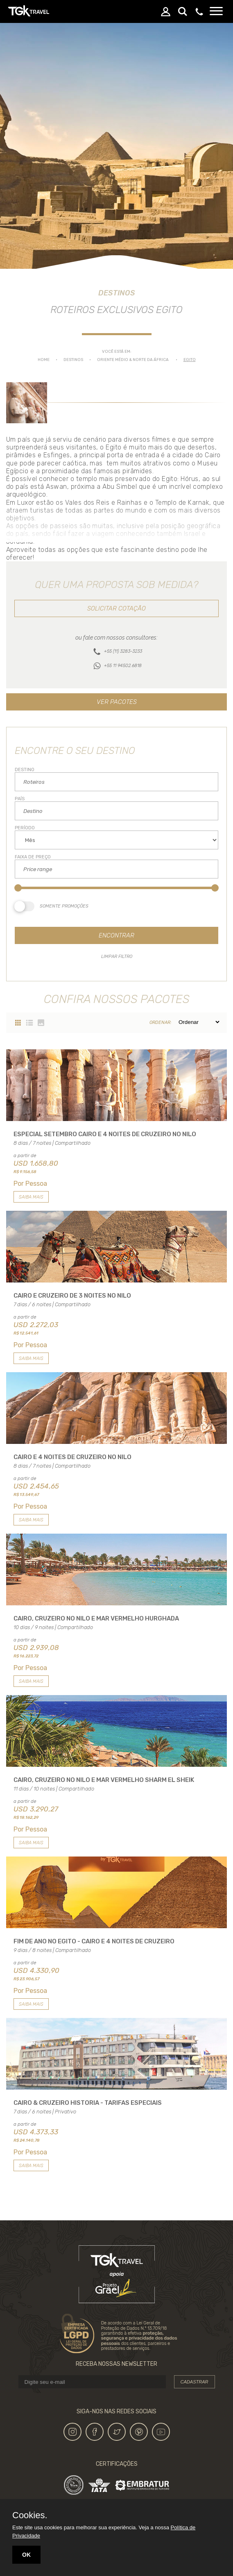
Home (44, 359)
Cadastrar (194, 2381)
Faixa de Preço (33, 857)
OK (26, 2554)
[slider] (18, 888)
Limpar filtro (116, 956)
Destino (24, 769)
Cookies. (30, 2515)
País (20, 798)
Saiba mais (31, 1197)
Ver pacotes (117, 702)
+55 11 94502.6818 (123, 665)
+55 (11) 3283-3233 (123, 651)
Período (25, 828)
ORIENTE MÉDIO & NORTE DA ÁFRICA (133, 359)
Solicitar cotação (116, 608)
